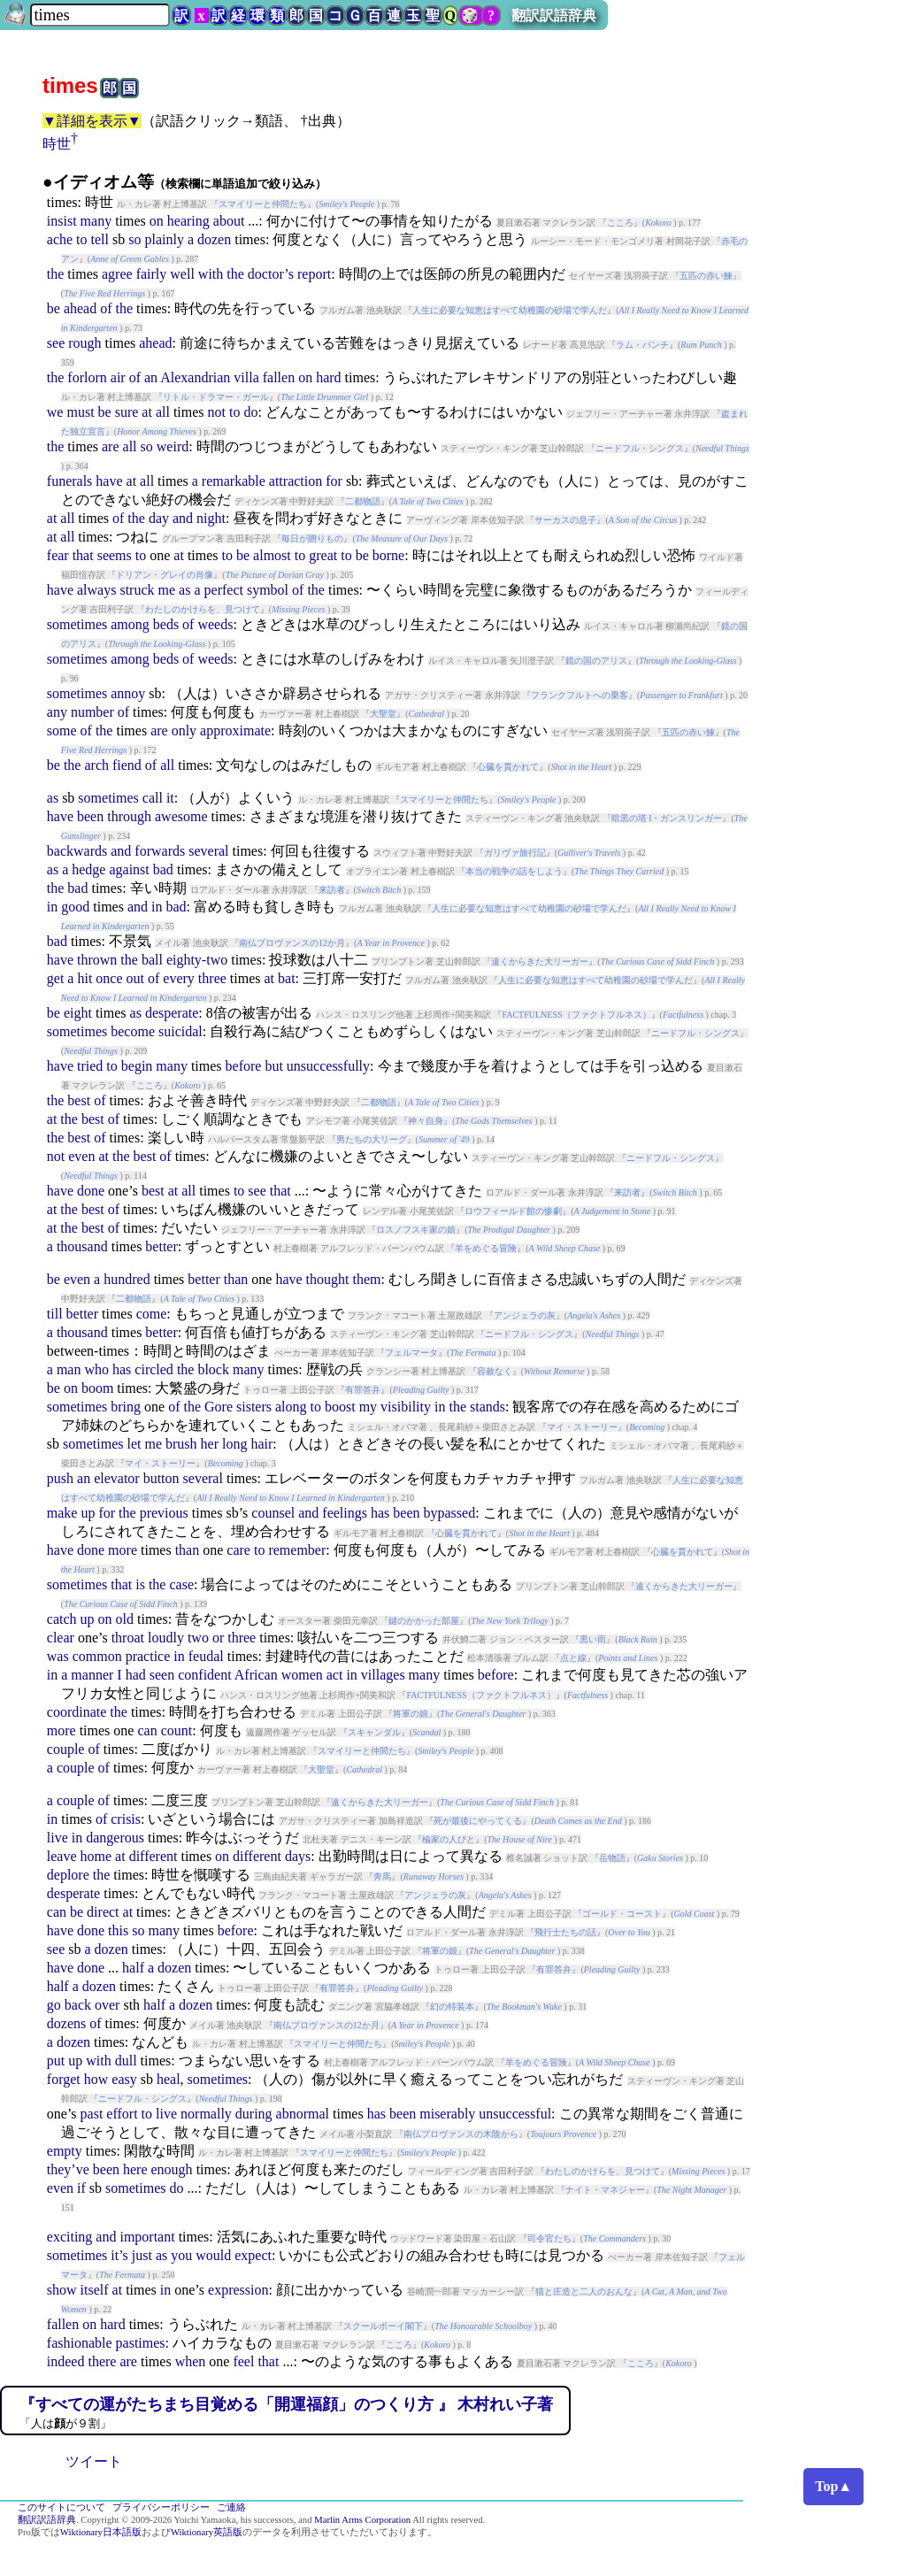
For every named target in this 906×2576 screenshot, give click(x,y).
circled (153, 1369)
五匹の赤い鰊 (706, 276)
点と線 (573, 1658)
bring (126, 1406)
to (81, 239)
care (238, 1549)
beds (166, 624)
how (96, 2079)
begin (137, 1065)
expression (238, 2289)
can (147, 1730)
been (90, 816)
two (198, 1637)
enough (172, 2169)
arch (96, 765)
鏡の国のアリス (596, 660)
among (130, 624)
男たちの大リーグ (371, 1139)
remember (297, 1549)
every (179, 978)
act (334, 1674)
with (210, 273)
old (125, 1618)
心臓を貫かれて (508, 767)
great (323, 555)
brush (181, 1443)
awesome (181, 816)
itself (95, 2289)
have (109, 480)
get (56, 978)
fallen (279, 377)
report (314, 273)
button (161, 1478)
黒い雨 (593, 1639)
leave (62, 1856)
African (256, 1674)
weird (172, 446)
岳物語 (612, 1858)
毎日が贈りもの (312, 538)
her (210, 1443)
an (150, 377)
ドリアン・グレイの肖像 (164, 575)
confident (204, 1674)
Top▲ (833, 2486)
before (244, 1065)
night (211, 518)
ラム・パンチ (642, 345)
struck (136, 589)
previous (164, 1512)
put (56, 2060)
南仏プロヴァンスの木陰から (460, 2134)
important (146, 2236)
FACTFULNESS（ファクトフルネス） (576, 1014)
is (140, 1584)
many (96, 220)
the (56, 273)
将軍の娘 (410, 1714)
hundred (127, 1279)
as (184, 589)
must (80, 411)
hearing (188, 220)
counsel (273, 1512)
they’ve (68, 2169)
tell (100, 239)
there (102, 2361)
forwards (159, 850)
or (218, 1637)
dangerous (115, 1837)
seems (114, 555)
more (122, 1549)
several (208, 850)
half (133, 1967)
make (62, 1512)
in (52, 906)
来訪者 (332, 890)
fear (58, 555)
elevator (117, 1478)
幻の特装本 (452, 2006)
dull (126, 2060)
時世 (56, 143)
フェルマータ (411, 1352)
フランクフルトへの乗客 (579, 695)
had (136, 1674)
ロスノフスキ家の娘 (416, 1229)
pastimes (140, 2342)
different (153, 1856)
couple (66, 1749)
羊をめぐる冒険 (486, 1248)
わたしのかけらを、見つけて (202, 609)
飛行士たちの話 (565, 1932)
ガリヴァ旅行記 (515, 852)
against (129, 869)
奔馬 (382, 1876)
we (55, 411)
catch (62, 1618)
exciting (70, 2236)
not (217, 411)
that (83, 555)
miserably (447, 2113)
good (75, 906)
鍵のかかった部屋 (423, 1621)
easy (123, 2079)
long (234, 1443)
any (57, 711)
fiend (127, 765)
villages (383, 1674)
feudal (206, 1656)
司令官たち (549, 2238)
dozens (66, 2023)
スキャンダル (374, 1732)
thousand (82, 1246)
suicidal (180, 1031)
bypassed (450, 1512)
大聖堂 (383, 714)
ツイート (93, 2461)
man (69, 1369)
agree (117, 273)
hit (84, 978)
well (182, 273)
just (142, 2255)
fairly (151, 273)
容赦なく (494, 1371)
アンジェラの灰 (525, 1315)
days (298, 1856)
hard (328, 377)
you (181, 2255)
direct (103, 1911)
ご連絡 (231, 2507)
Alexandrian (195, 377)
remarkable (233, 480)
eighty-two (196, 959)
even (81, 1156)
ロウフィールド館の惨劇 (513, 1211)
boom (97, 1388)
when (190, 2361)
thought (327, 1279)
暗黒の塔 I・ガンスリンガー (667, 818)
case (181, 1584)
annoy (128, 693)
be (53, 308)
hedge (88, 869)
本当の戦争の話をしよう (514, 871)
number (92, 711)
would (213, 2255)
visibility (405, 1406)
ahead (80, 308)
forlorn (86, 377)
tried (90, 1065)
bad (163, 869)
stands (487, 1406)
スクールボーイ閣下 (383, 2326)
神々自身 (425, 1121)
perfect (223, 589)
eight (78, 1012)
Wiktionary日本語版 (101, 2532)
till (55, 1313)
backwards (77, 850)
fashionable (79, 2342)
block (213, 1369)
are (110, 446)
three (212, 978)
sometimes (77, 624)
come (151, 1313)
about (229, 220)
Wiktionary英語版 (206, 2532)
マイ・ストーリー (582, 1427)
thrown (97, 959)
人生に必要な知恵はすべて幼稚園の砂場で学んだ (509, 310)
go (54, 2004)
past (92, 2113)
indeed (66, 2361)
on (157, 220)
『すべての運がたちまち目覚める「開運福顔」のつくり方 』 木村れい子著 (286, 2404)
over (107, 2004)
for (334, 480)
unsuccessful (515, 2113)
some (62, 730)
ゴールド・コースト (622, 1914)
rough (84, 342)
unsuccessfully (328, 1065)
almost (272, 555)
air (118, 377)
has (121, 1369)
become (133, 1031)
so (134, 239)
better (161, 1246)
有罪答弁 (362, 1390)
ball (152, 959)
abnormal (302, 2113)
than (236, 1279)
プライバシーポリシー (161, 2507)
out (135, 978)
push (60, 1478)
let (134, 1443)
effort (121, 2113)
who (96, 1369)
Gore (218, 1406)
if (81, 2187)
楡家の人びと (448, 1839)
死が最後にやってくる (478, 1821)
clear (60, 1637)
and (183, 518)
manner (92, 1674)
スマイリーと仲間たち (263, 204)
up (88, 1512)
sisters (254, 1406)
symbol (267, 589)
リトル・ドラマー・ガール (216, 397)
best (78, 1100)
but (273, 1065)
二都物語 (362, 501)
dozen (214, 239)
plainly (163, 239)
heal (168, 2079)
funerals (70, 480)
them (367, 1279)
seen (162, 1674)
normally (206, 2113)
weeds (215, 624)
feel (243, 2361)
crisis (126, 1818)
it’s (119, 2255)
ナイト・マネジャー (605, 2190)
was (58, 1656)
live (57, 1837)
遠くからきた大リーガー (539, 961)
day (159, 518)
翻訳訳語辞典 (553, 15)
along (291, 1406)
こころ (620, 222)
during (254, 2113)
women (302, 1674)
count (177, 1730)
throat (127, 1637)
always (96, 589)
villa (246, 377)
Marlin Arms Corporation (362, 2520)
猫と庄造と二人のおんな (584, 2291)
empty (64, 2150)
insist (62, 220)
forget (64, 2079)
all (163, 411)
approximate (235, 730)
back (78, 2004)
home (96, 1856)
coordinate (77, 1711)
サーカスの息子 (565, 520)
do (250, 411)
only (184, 730)
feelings (344, 1512)
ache (60, 239)
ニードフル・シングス (639, 448)
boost (340, 1406)
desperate (171, 1012)
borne (388, 555)
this (118, 1930)
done (90, 1190)
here (135, 2169)
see (56, 342)
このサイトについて (61, 2507)
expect (253, 2255)
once (109, 978)
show (62, 2289)
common (97, 1656)
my (368, 1406)
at (147, 411)
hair (261, 1443)
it (170, 797)
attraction (295, 480)
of (105, 308)
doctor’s (271, 273)
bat (287, 978)
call (152, 797)
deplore (68, 1874)
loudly (166, 1637)
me (167, 589)
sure (127, 411)
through (129, 816)
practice (148, 1656)
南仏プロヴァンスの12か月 (292, 943)
